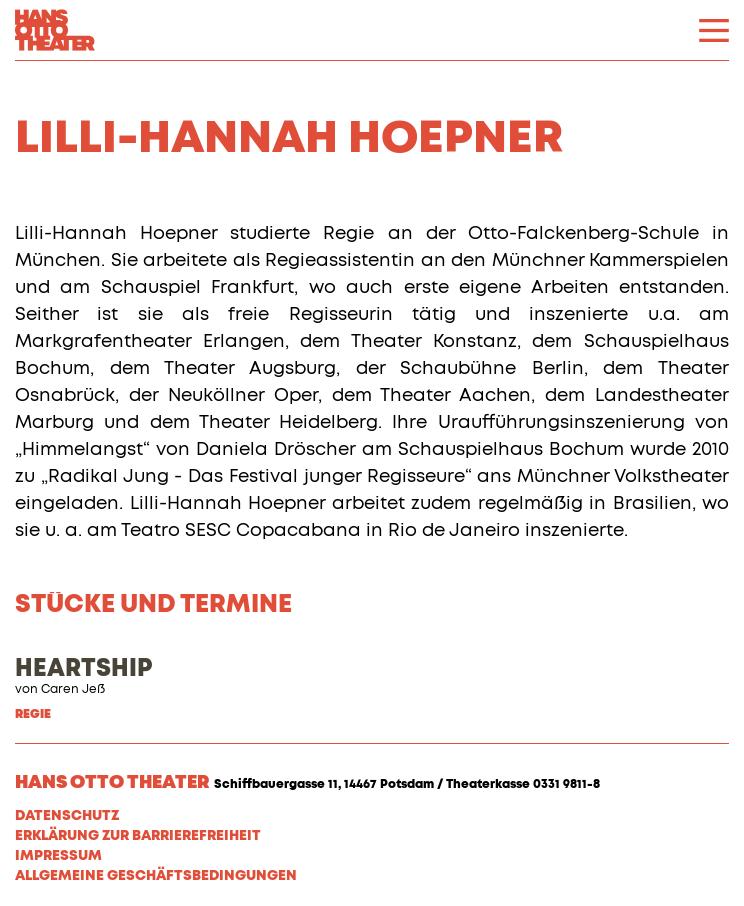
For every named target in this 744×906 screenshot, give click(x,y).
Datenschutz (67, 816)
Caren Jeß (73, 690)
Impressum (58, 856)
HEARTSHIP (83, 669)
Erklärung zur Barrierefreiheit (138, 836)
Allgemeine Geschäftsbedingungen (156, 876)
